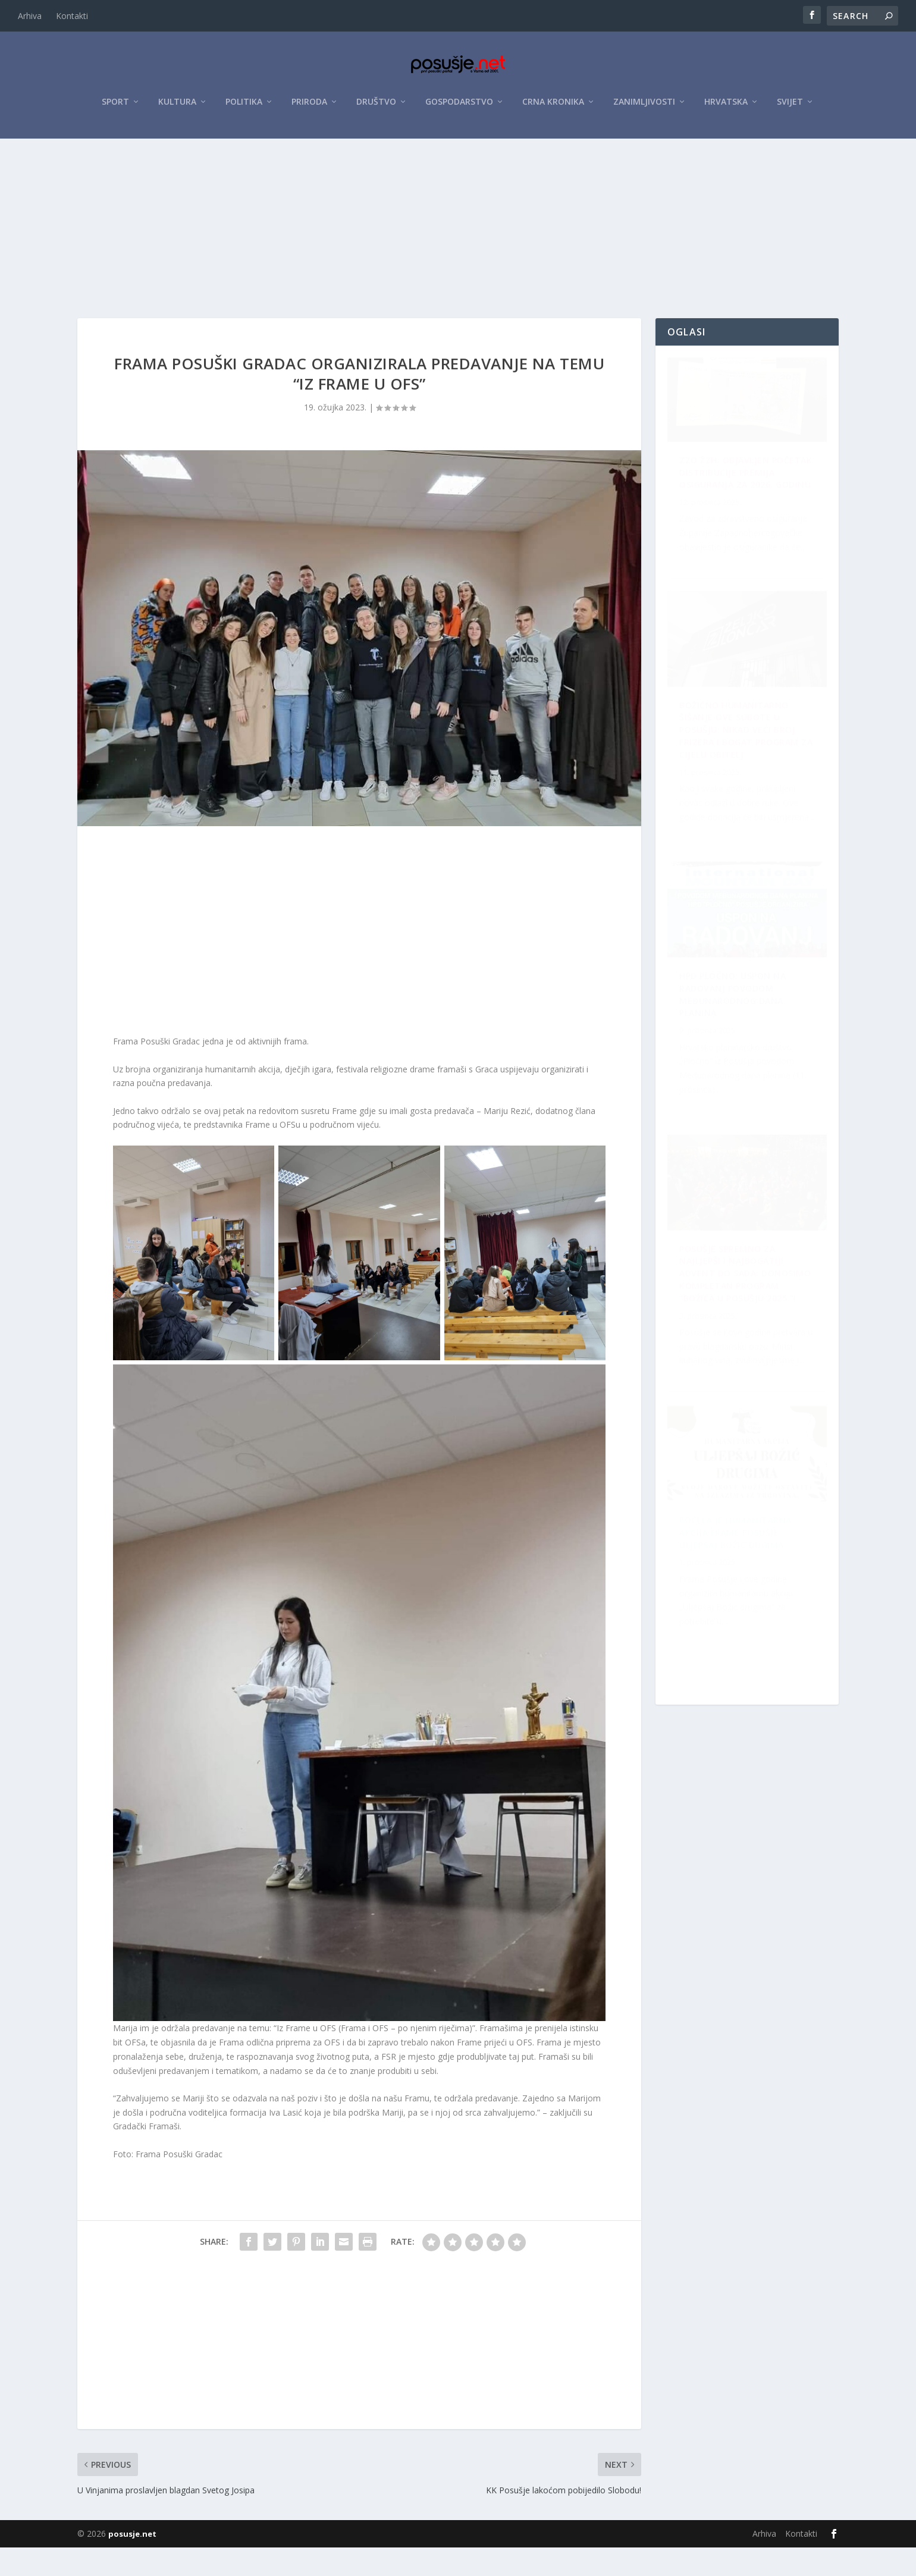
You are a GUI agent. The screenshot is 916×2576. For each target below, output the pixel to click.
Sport (115, 108)
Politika (243, 108)
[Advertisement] (458, 233)
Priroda (309, 108)
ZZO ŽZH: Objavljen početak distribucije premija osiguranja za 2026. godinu (732, 514)
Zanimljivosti (644, 108)
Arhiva (30, 15)
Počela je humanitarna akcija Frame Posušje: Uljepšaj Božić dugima (735, 1030)
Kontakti (72, 15)
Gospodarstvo (459, 108)
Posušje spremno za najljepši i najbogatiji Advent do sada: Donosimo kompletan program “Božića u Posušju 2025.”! (739, 1586)
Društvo (376, 108)
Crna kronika (553, 108)
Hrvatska (726, 108)
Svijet (790, 108)
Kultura (177, 108)
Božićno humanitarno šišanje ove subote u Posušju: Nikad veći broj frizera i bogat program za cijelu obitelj (746, 1299)
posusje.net (132, 2562)
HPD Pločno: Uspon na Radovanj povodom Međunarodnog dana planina (732, 768)
